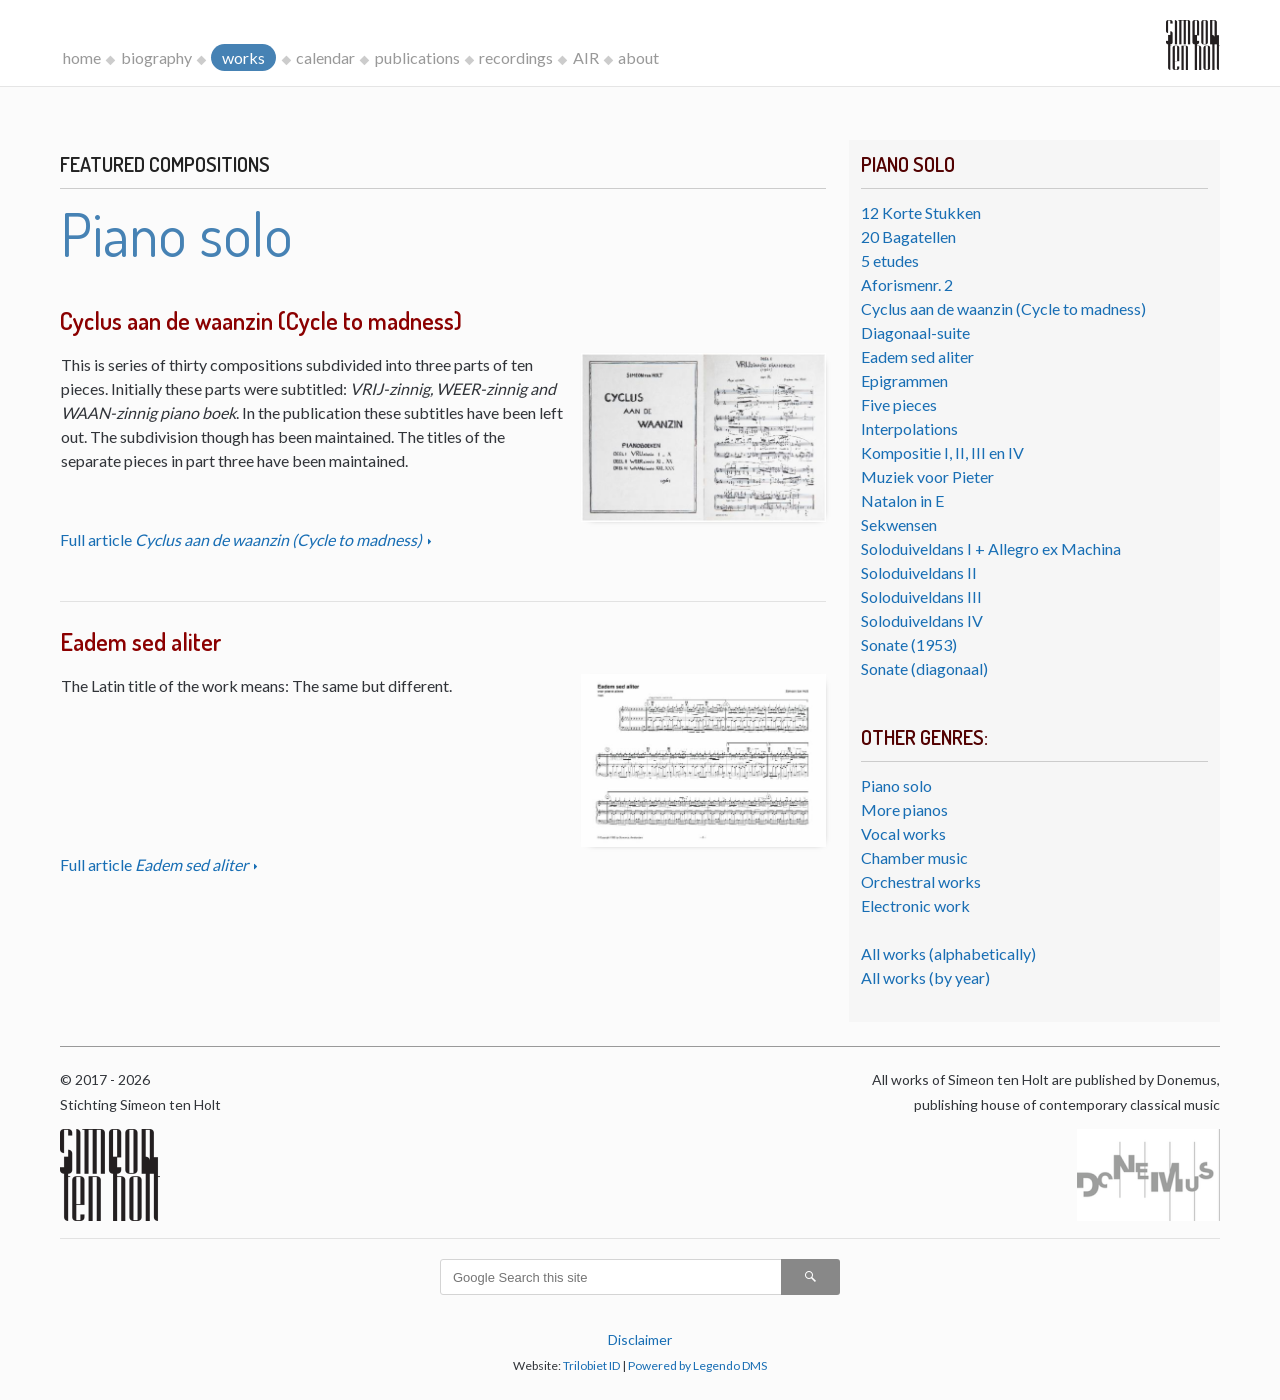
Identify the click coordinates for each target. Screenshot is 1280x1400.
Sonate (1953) (909, 644)
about (638, 57)
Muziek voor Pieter (927, 476)
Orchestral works (921, 881)
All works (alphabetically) (948, 953)
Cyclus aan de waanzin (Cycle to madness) (1003, 308)
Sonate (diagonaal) (924, 668)
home (82, 57)
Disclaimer (640, 1339)
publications (417, 57)
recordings (516, 57)
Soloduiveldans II (919, 572)
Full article (242, 539)
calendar (325, 57)
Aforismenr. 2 (907, 284)
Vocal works (903, 833)
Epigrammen (904, 380)
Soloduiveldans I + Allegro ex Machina (991, 548)
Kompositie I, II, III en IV (942, 452)
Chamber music (914, 857)
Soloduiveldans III (921, 596)
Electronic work (915, 905)
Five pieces (899, 404)
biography (156, 57)
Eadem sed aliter (917, 356)
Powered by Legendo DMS (697, 1365)
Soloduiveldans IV (922, 620)
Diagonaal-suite (915, 332)
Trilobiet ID (591, 1365)
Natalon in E (902, 500)
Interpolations (909, 428)
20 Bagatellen (908, 236)
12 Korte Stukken (921, 212)
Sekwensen (899, 524)
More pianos (904, 809)
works (243, 57)
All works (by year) (925, 977)
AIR (586, 57)
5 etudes (890, 260)
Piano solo (896, 785)
